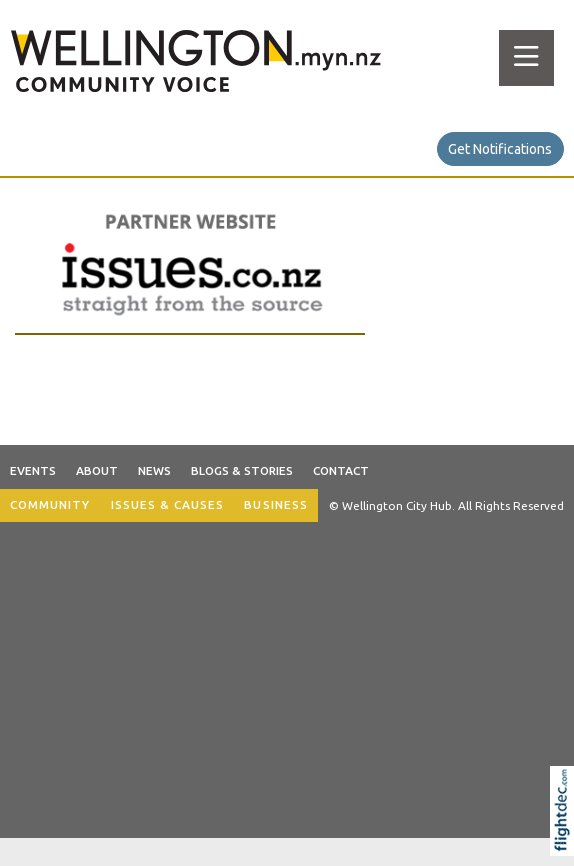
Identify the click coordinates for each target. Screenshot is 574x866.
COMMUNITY (50, 504)
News (154, 470)
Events (33, 470)
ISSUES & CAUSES (168, 504)
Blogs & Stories (242, 470)
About (97, 470)
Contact (341, 470)
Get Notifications (500, 149)
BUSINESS (275, 504)
